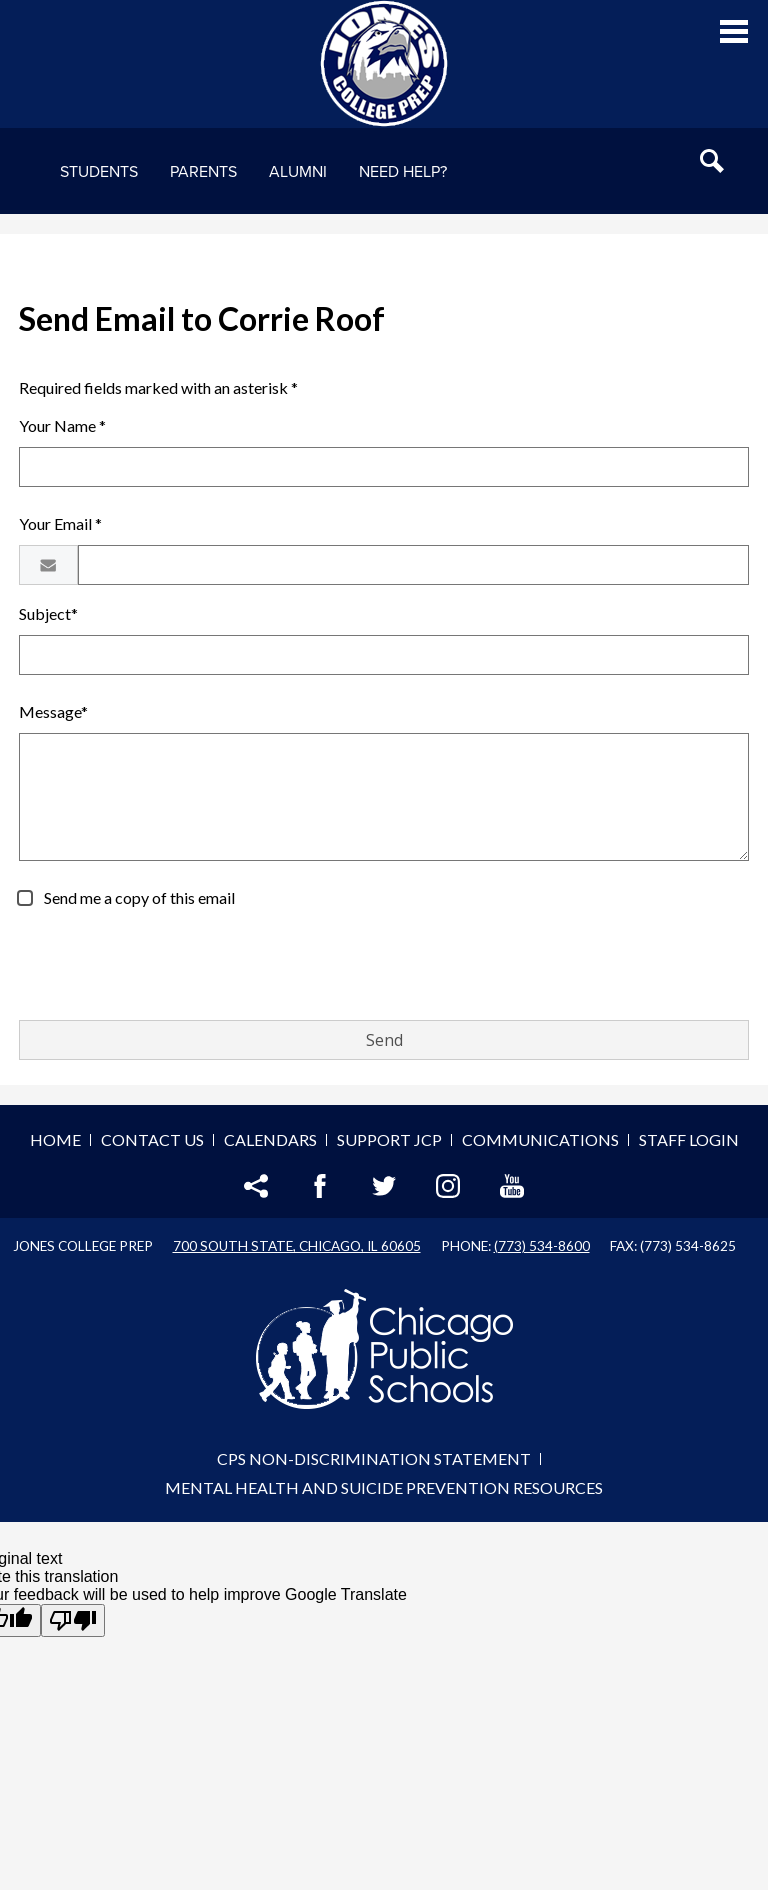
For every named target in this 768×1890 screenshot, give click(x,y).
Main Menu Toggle (734, 31)
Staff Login (689, 1139)
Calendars (270, 1139)
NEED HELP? (403, 172)
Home (55, 1139)
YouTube (512, 1186)
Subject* (48, 613)
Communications (540, 1139)
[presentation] (171, 965)
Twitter (384, 1186)
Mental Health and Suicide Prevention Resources (384, 1487)
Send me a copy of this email (138, 897)
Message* (53, 711)
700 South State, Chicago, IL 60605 (297, 1246)
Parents (203, 172)
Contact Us (152, 1139)
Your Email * (60, 523)
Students (99, 172)
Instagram (448, 1186)
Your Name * (62, 425)
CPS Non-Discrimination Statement (374, 1458)
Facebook (320, 1186)
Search (712, 161)
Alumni (298, 172)
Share (256, 1186)
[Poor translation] (73, 1620)
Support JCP (389, 1139)
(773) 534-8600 (542, 1246)
